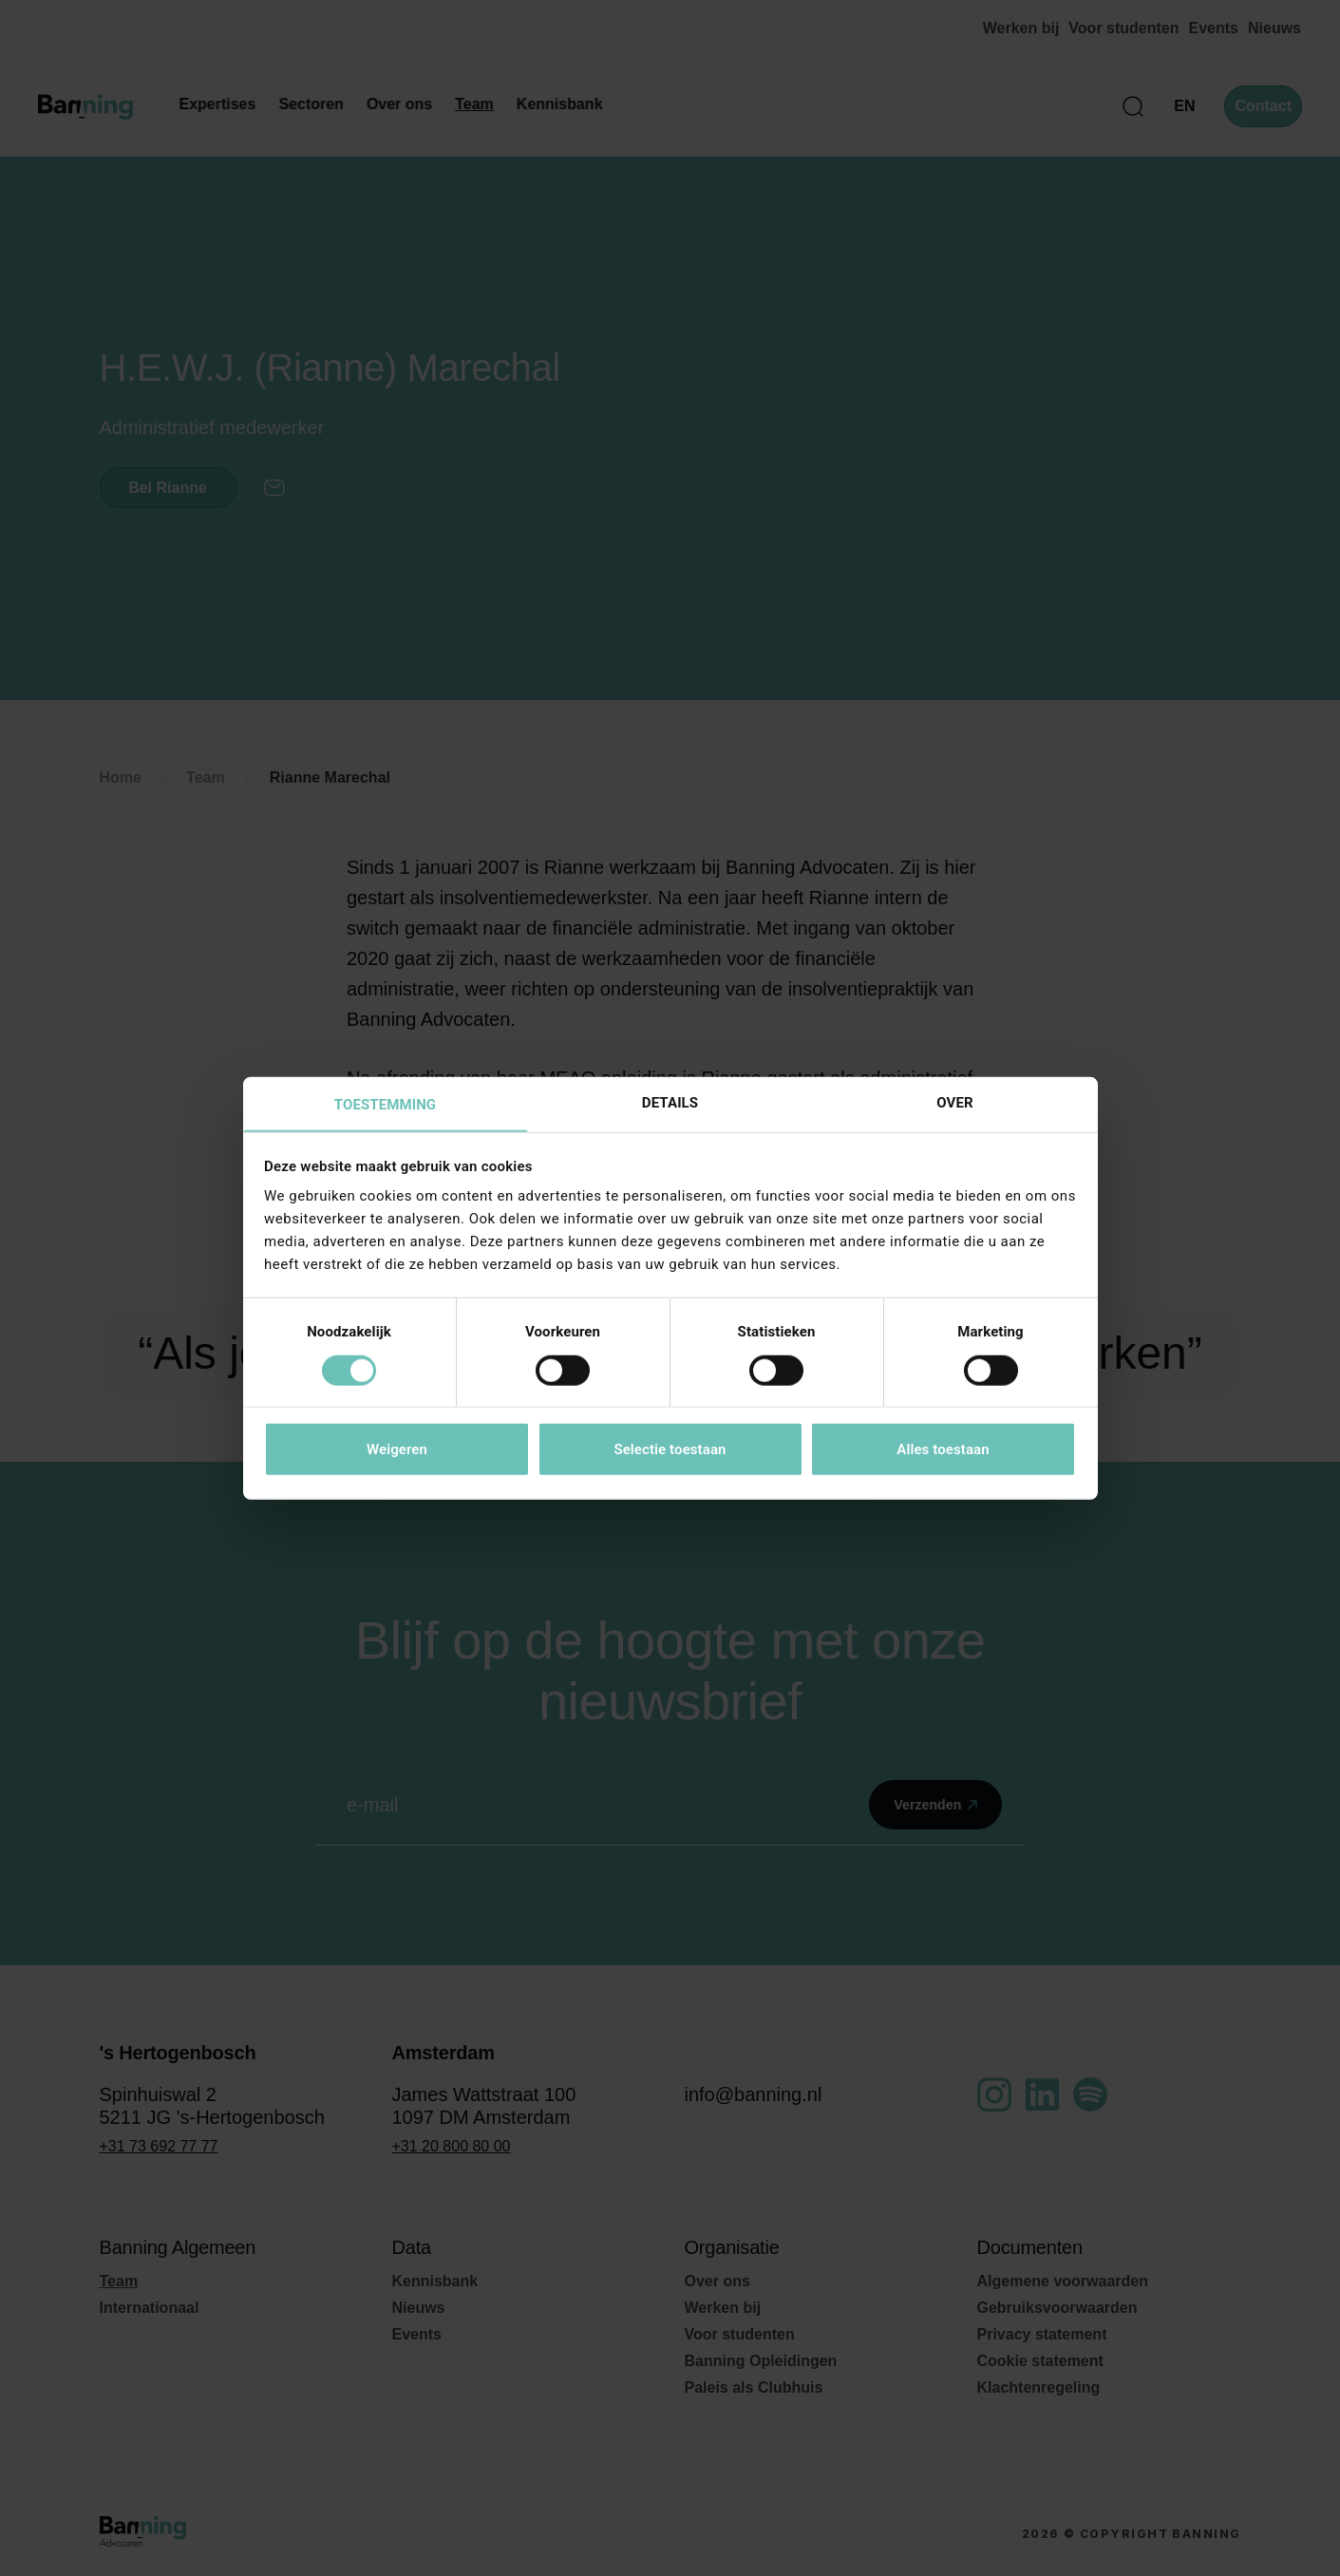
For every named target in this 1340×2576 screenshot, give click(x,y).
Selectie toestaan (669, 1450)
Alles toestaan (942, 1450)
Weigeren (397, 1450)
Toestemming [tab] (385, 1104)
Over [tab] (954, 1101)
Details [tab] (670, 1101)
